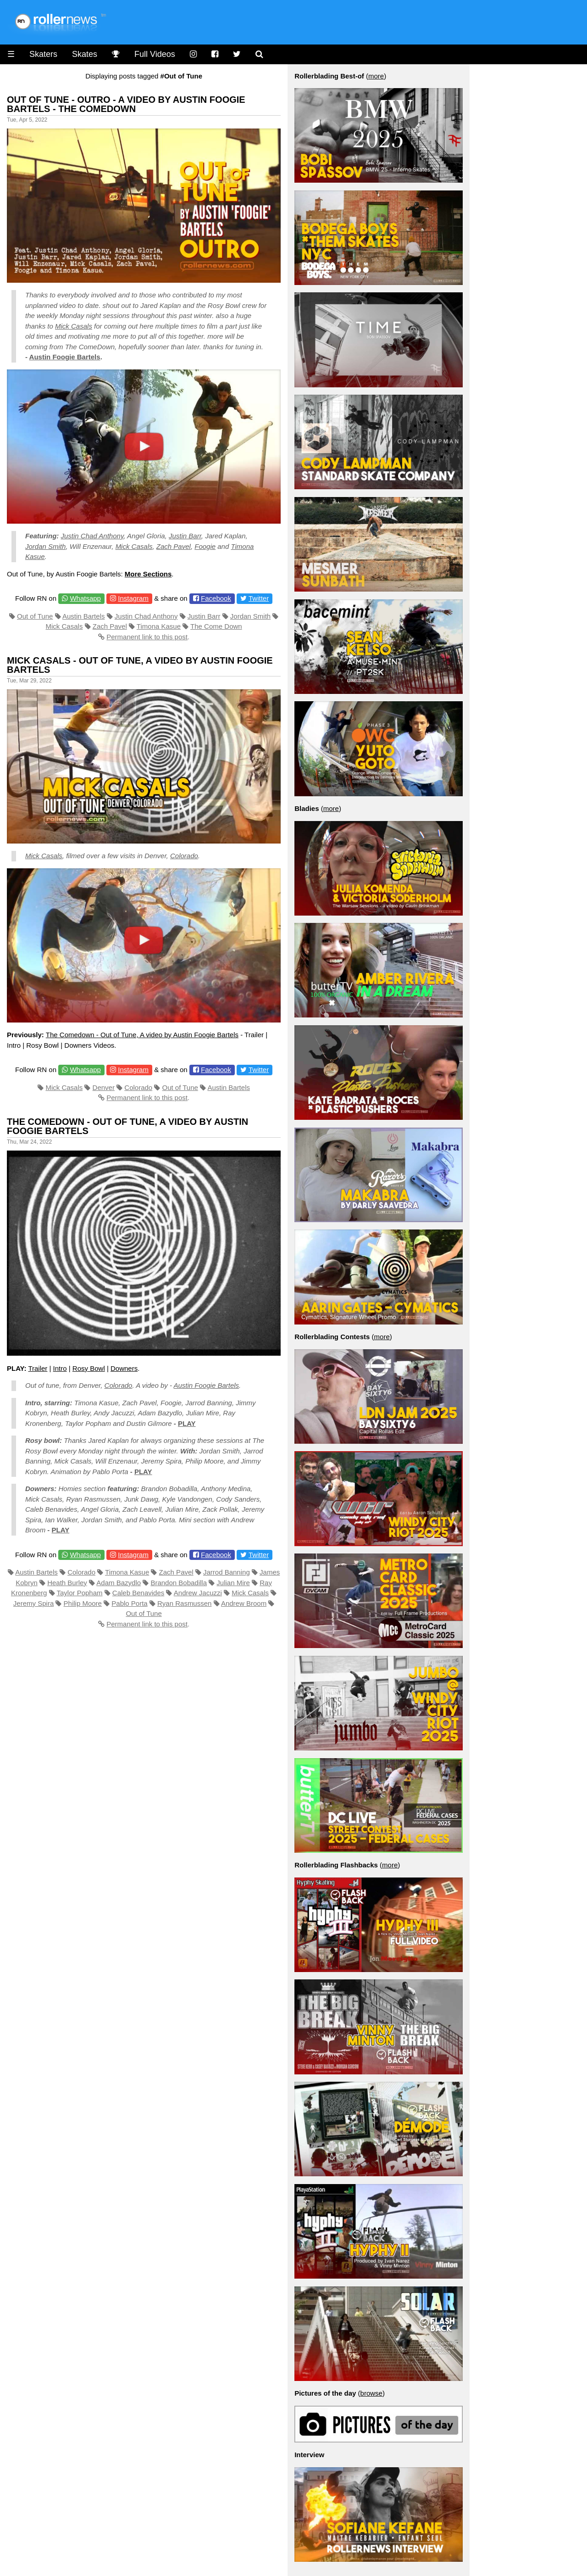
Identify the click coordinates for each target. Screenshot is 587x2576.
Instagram (133, 598)
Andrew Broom (243, 1603)
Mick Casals (73, 326)
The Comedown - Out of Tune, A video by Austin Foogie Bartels (142, 1035)
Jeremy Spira (33, 1603)
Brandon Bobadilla (178, 1583)
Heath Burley (67, 1583)
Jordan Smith (45, 546)
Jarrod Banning (226, 1572)
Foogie (205, 546)
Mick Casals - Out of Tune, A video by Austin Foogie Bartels (140, 665)
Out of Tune (35, 616)
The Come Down (216, 626)
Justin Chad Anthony (92, 536)
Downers (124, 1368)
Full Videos (154, 54)
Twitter (259, 598)
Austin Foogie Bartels (64, 357)
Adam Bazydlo (118, 1583)
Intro (60, 1368)
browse (371, 2393)
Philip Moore (83, 1603)
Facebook (216, 598)
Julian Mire (233, 1583)
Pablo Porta (129, 1603)
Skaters (43, 54)
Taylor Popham (79, 1593)
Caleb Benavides (138, 1593)
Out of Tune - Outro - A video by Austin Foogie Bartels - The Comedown (126, 104)
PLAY (187, 1423)
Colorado (184, 856)
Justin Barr (185, 536)
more (376, 76)
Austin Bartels (83, 616)
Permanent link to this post (147, 637)
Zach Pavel (173, 546)
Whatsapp (85, 598)
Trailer (37, 1368)
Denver (104, 1087)
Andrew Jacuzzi (198, 1593)
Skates (84, 54)
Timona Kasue (159, 626)
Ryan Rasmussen (184, 1603)
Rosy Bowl (88, 1368)
